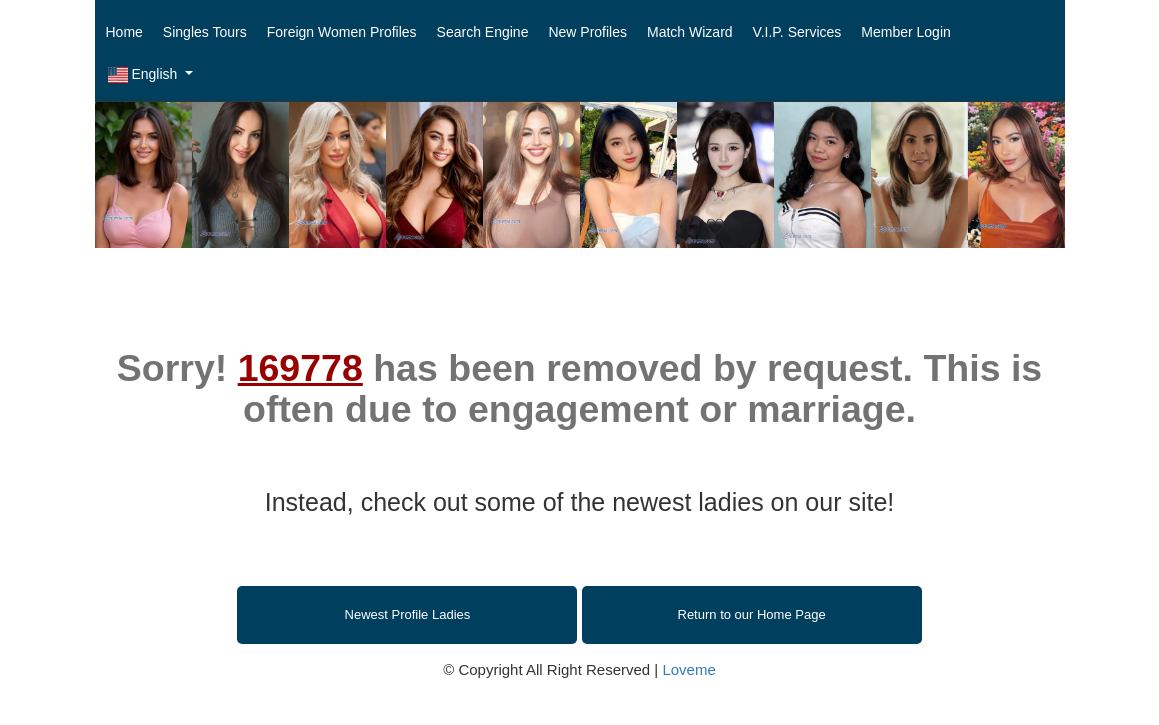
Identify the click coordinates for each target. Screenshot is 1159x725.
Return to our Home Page (752, 614)
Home (124, 32)
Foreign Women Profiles (342, 32)
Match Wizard (690, 32)
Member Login (906, 32)
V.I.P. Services (797, 32)
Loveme (688, 669)
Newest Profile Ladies (408, 614)
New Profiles (587, 32)
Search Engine (483, 32)
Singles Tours (205, 32)
